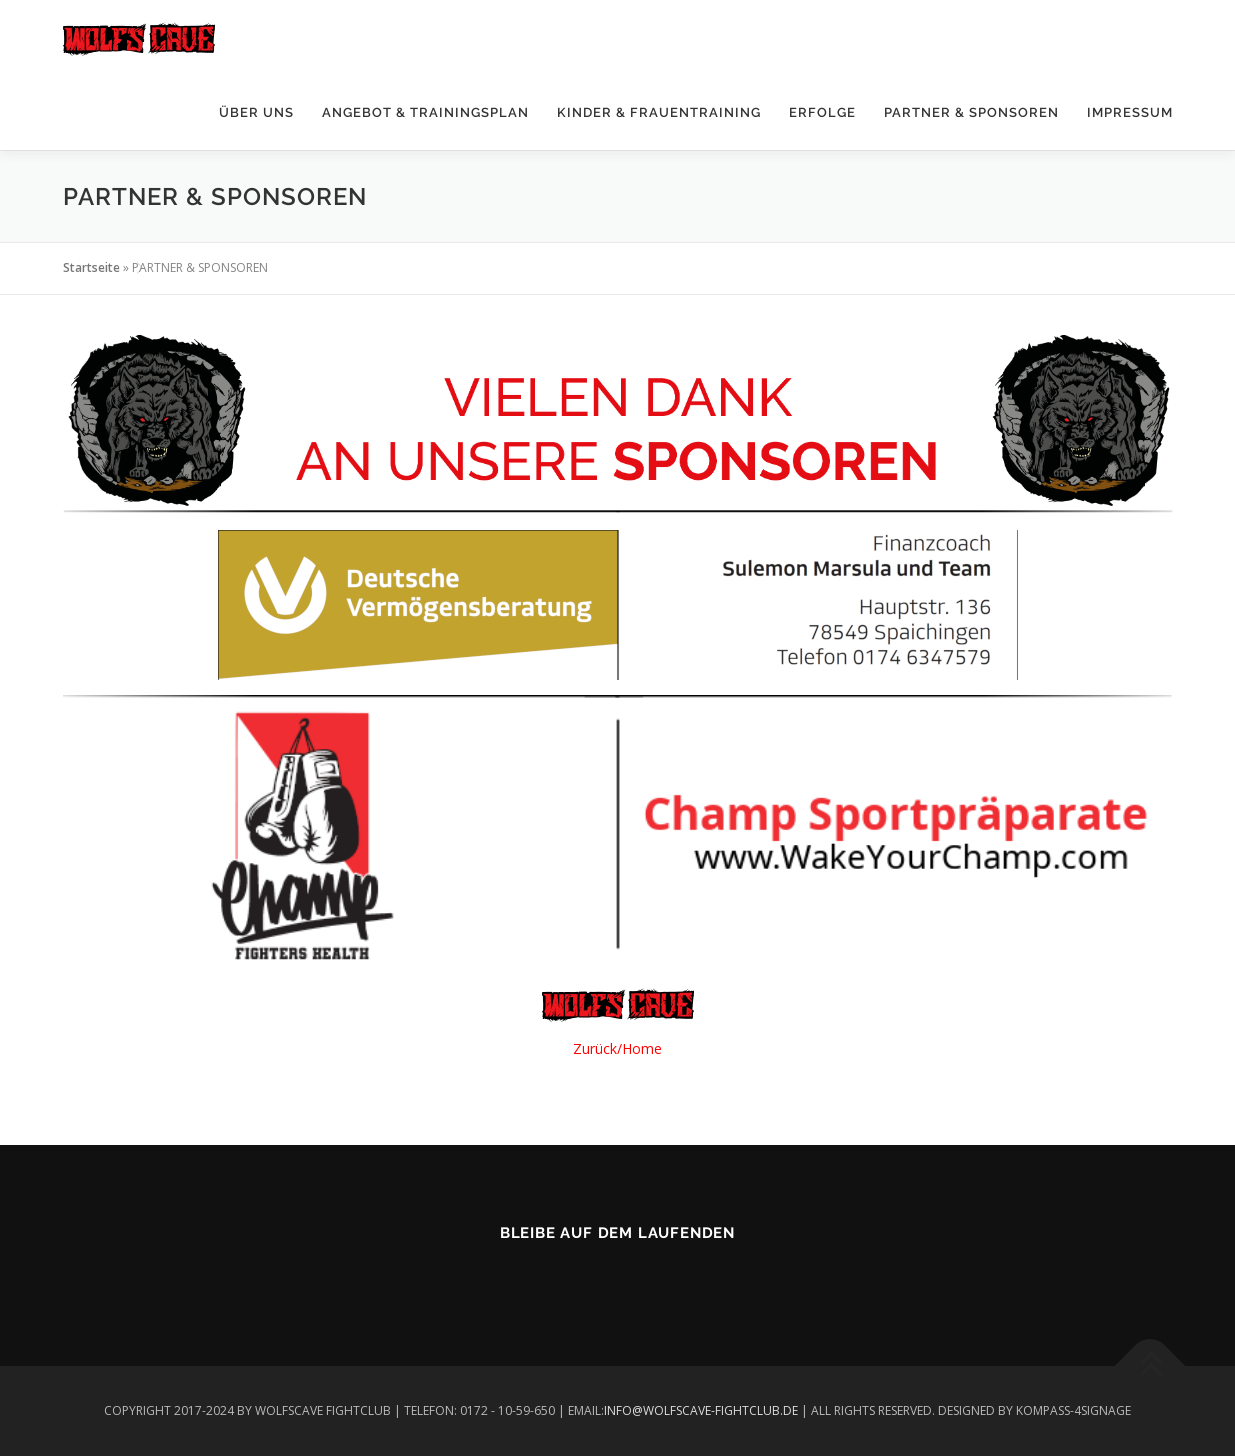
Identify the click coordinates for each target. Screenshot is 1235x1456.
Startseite (91, 267)
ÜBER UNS (256, 112)
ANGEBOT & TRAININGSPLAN (425, 112)
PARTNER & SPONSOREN (971, 112)
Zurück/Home (617, 1048)
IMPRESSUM (1130, 112)
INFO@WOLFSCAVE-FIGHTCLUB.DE (701, 1410)
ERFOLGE (822, 112)
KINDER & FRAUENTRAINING (659, 112)
